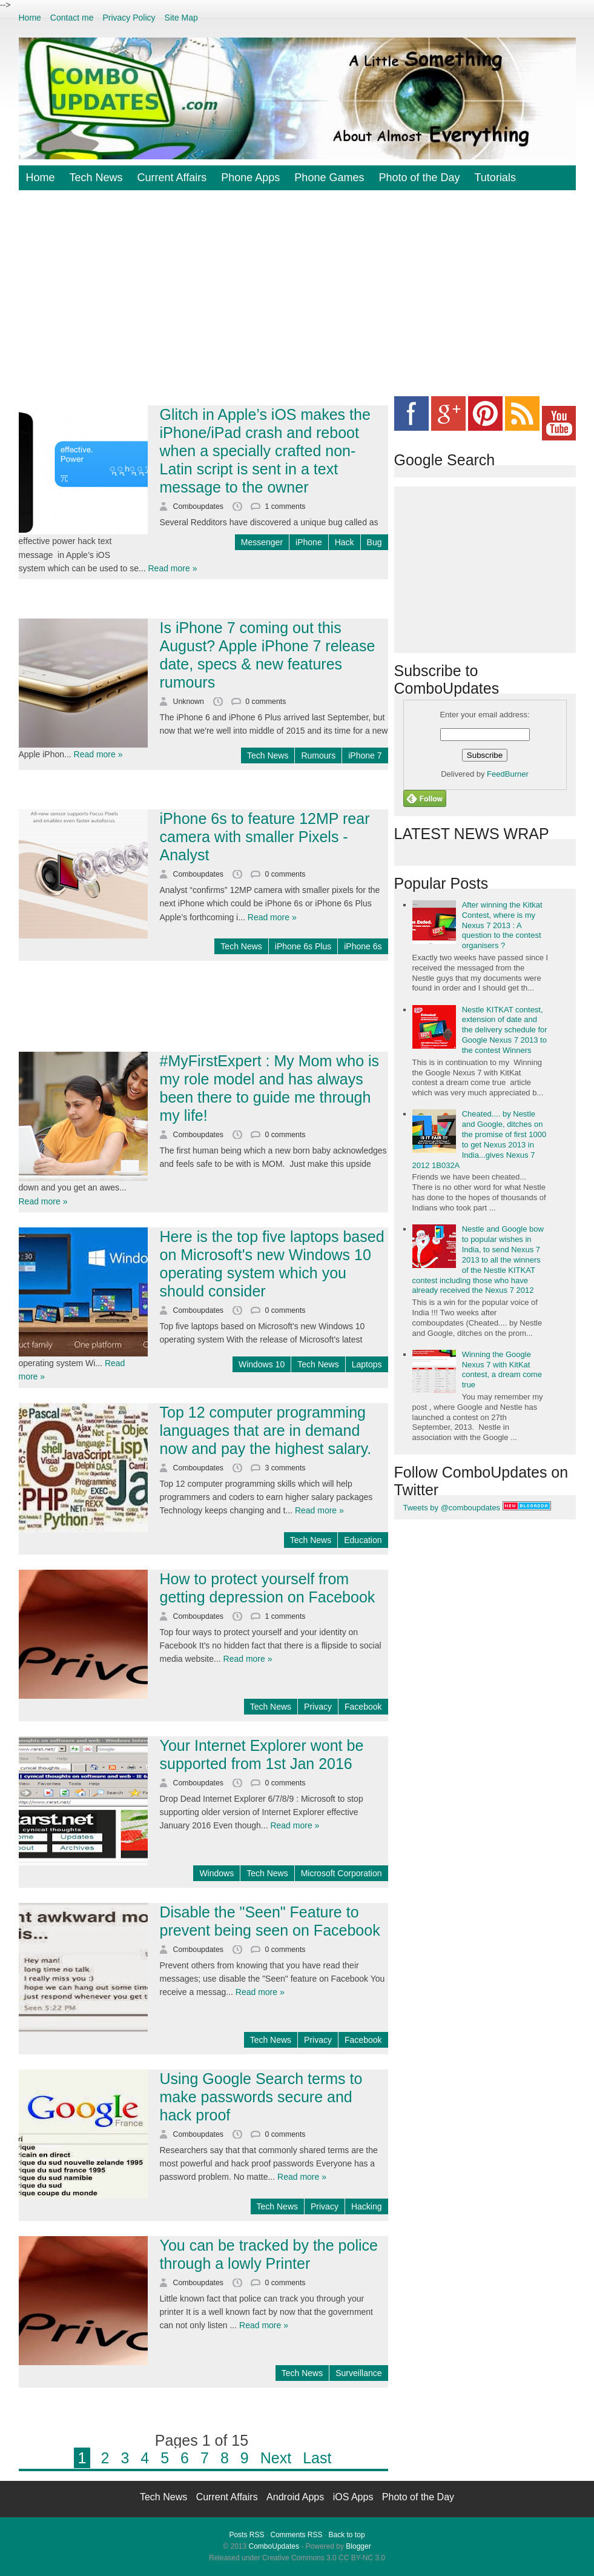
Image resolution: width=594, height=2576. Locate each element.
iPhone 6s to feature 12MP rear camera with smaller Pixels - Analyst (265, 836)
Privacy (318, 1706)
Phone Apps (250, 177)
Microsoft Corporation (341, 1873)
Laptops (367, 1364)
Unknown (189, 701)
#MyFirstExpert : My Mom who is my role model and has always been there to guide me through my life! (270, 1088)
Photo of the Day (419, 177)
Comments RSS (296, 2535)
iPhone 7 (364, 755)
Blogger (358, 2546)
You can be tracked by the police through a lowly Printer (269, 2254)
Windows (216, 1873)
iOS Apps (354, 2497)
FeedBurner (508, 773)
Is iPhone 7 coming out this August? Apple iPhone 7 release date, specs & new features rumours (267, 655)
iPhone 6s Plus (303, 946)
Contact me (72, 17)
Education (362, 1540)
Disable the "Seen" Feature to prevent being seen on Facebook (270, 1921)
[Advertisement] (306, 302)
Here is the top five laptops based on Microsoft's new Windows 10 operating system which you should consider (272, 1264)
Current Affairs (172, 177)
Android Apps (296, 2497)
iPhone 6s (362, 946)
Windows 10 (262, 1364)
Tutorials (495, 177)
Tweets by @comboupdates (452, 1507)
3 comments (285, 1468)
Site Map (181, 17)
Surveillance (358, 2373)
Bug (374, 542)
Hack (344, 542)
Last (317, 2457)
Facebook (363, 1706)
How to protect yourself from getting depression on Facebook (267, 1587)
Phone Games (329, 177)
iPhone (308, 542)
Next (275, 2457)
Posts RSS (246, 2535)
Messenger (262, 542)
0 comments (265, 701)
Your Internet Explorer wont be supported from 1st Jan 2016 (262, 1754)
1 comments (285, 506)
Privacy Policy (128, 17)
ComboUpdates (274, 2546)
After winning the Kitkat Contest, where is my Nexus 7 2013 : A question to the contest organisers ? (502, 925)
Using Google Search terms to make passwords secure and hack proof (261, 2096)
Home (30, 17)
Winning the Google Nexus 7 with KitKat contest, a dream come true (502, 1370)
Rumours (318, 755)
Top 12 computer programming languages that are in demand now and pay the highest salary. (266, 1430)
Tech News (96, 177)
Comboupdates (199, 506)
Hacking (366, 2206)
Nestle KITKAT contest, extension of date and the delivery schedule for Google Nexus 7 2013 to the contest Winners (504, 1030)
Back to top (347, 2535)
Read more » (172, 568)
